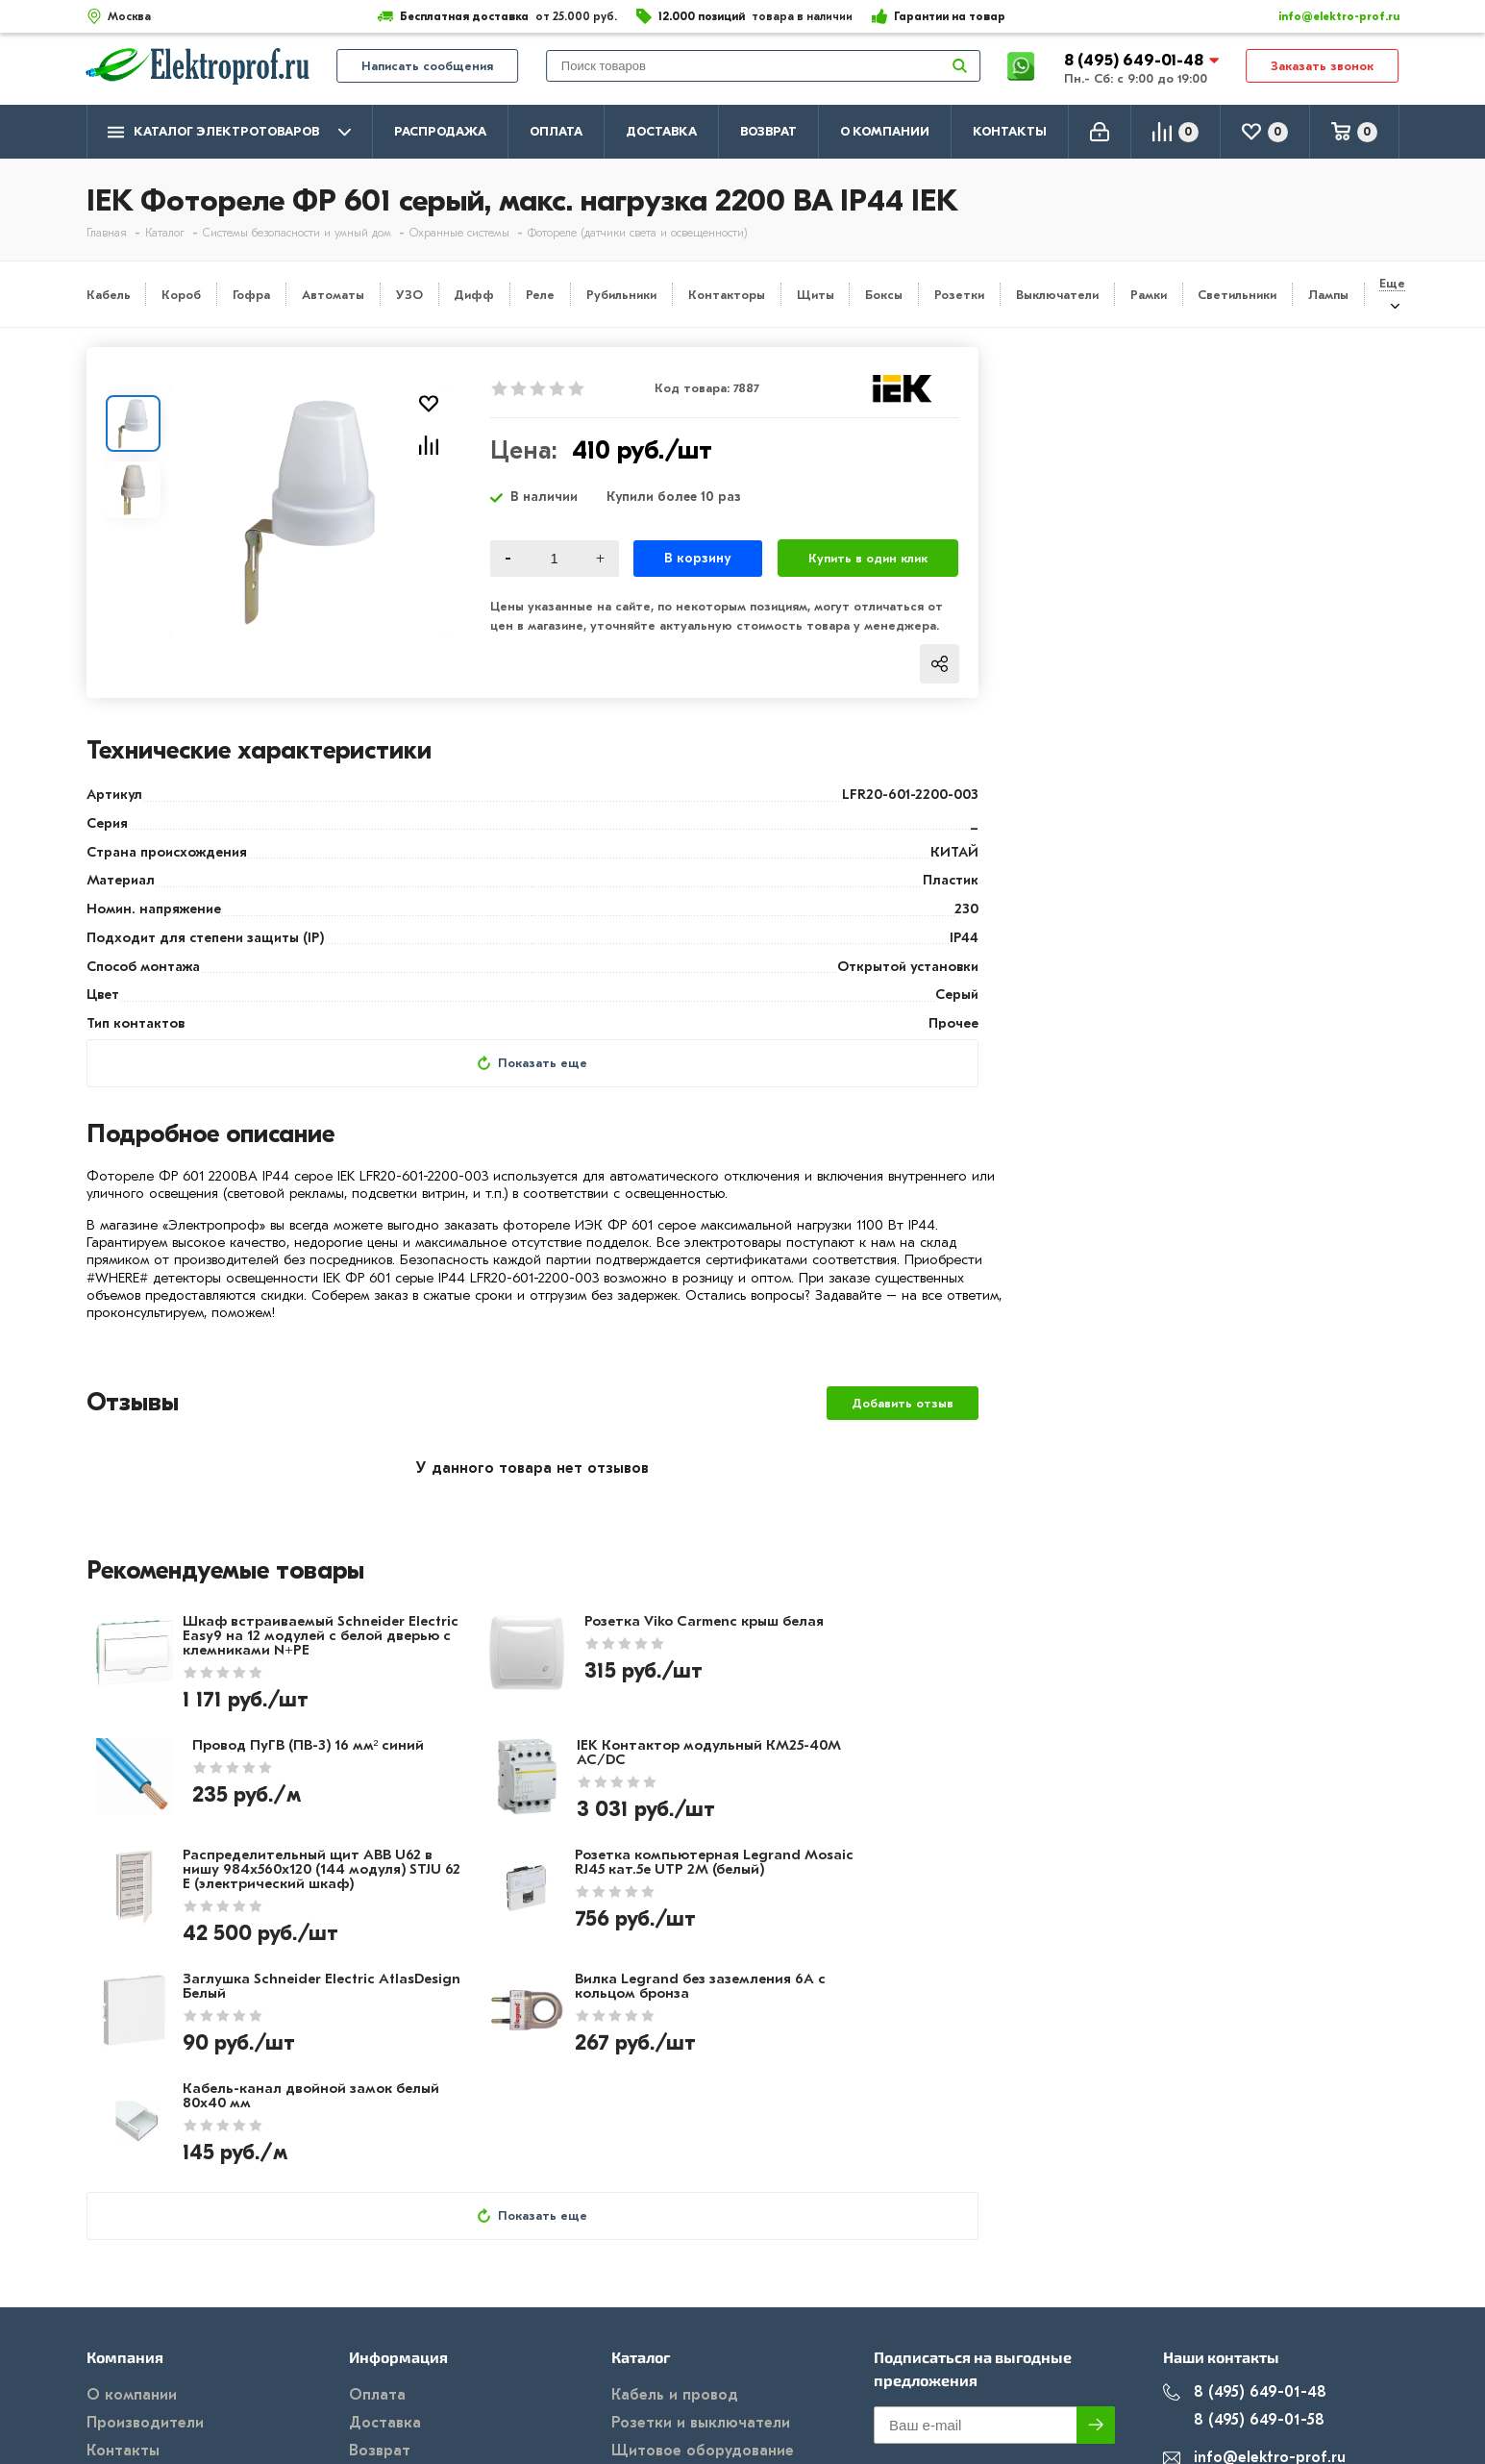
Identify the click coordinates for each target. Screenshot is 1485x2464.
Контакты (1010, 131)
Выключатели (1057, 294)
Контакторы (726, 294)
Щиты (815, 294)
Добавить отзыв (902, 1405)
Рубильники (621, 294)
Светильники (1237, 294)
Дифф (474, 294)
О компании (884, 131)
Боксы (884, 294)
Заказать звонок (1322, 69)
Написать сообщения (427, 69)
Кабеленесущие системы (704, 2362)
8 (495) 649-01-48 (1135, 62)
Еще (1392, 283)
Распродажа (440, 131)
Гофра (251, 294)
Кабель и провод (674, 2250)
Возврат (768, 131)
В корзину (697, 558)
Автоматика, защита (689, 2334)
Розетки (959, 294)
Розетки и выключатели (700, 2278)
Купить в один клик (868, 558)
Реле (540, 294)
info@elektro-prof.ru (1327, 16)
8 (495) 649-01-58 (1243, 2276)
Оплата (556, 131)
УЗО (409, 294)
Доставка (661, 131)
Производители (145, 2278)
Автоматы (333, 294)
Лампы (1328, 294)
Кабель (109, 294)
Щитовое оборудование (702, 2306)
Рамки (1148, 294)
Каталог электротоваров (229, 132)
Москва (1206, 2352)
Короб (181, 294)
